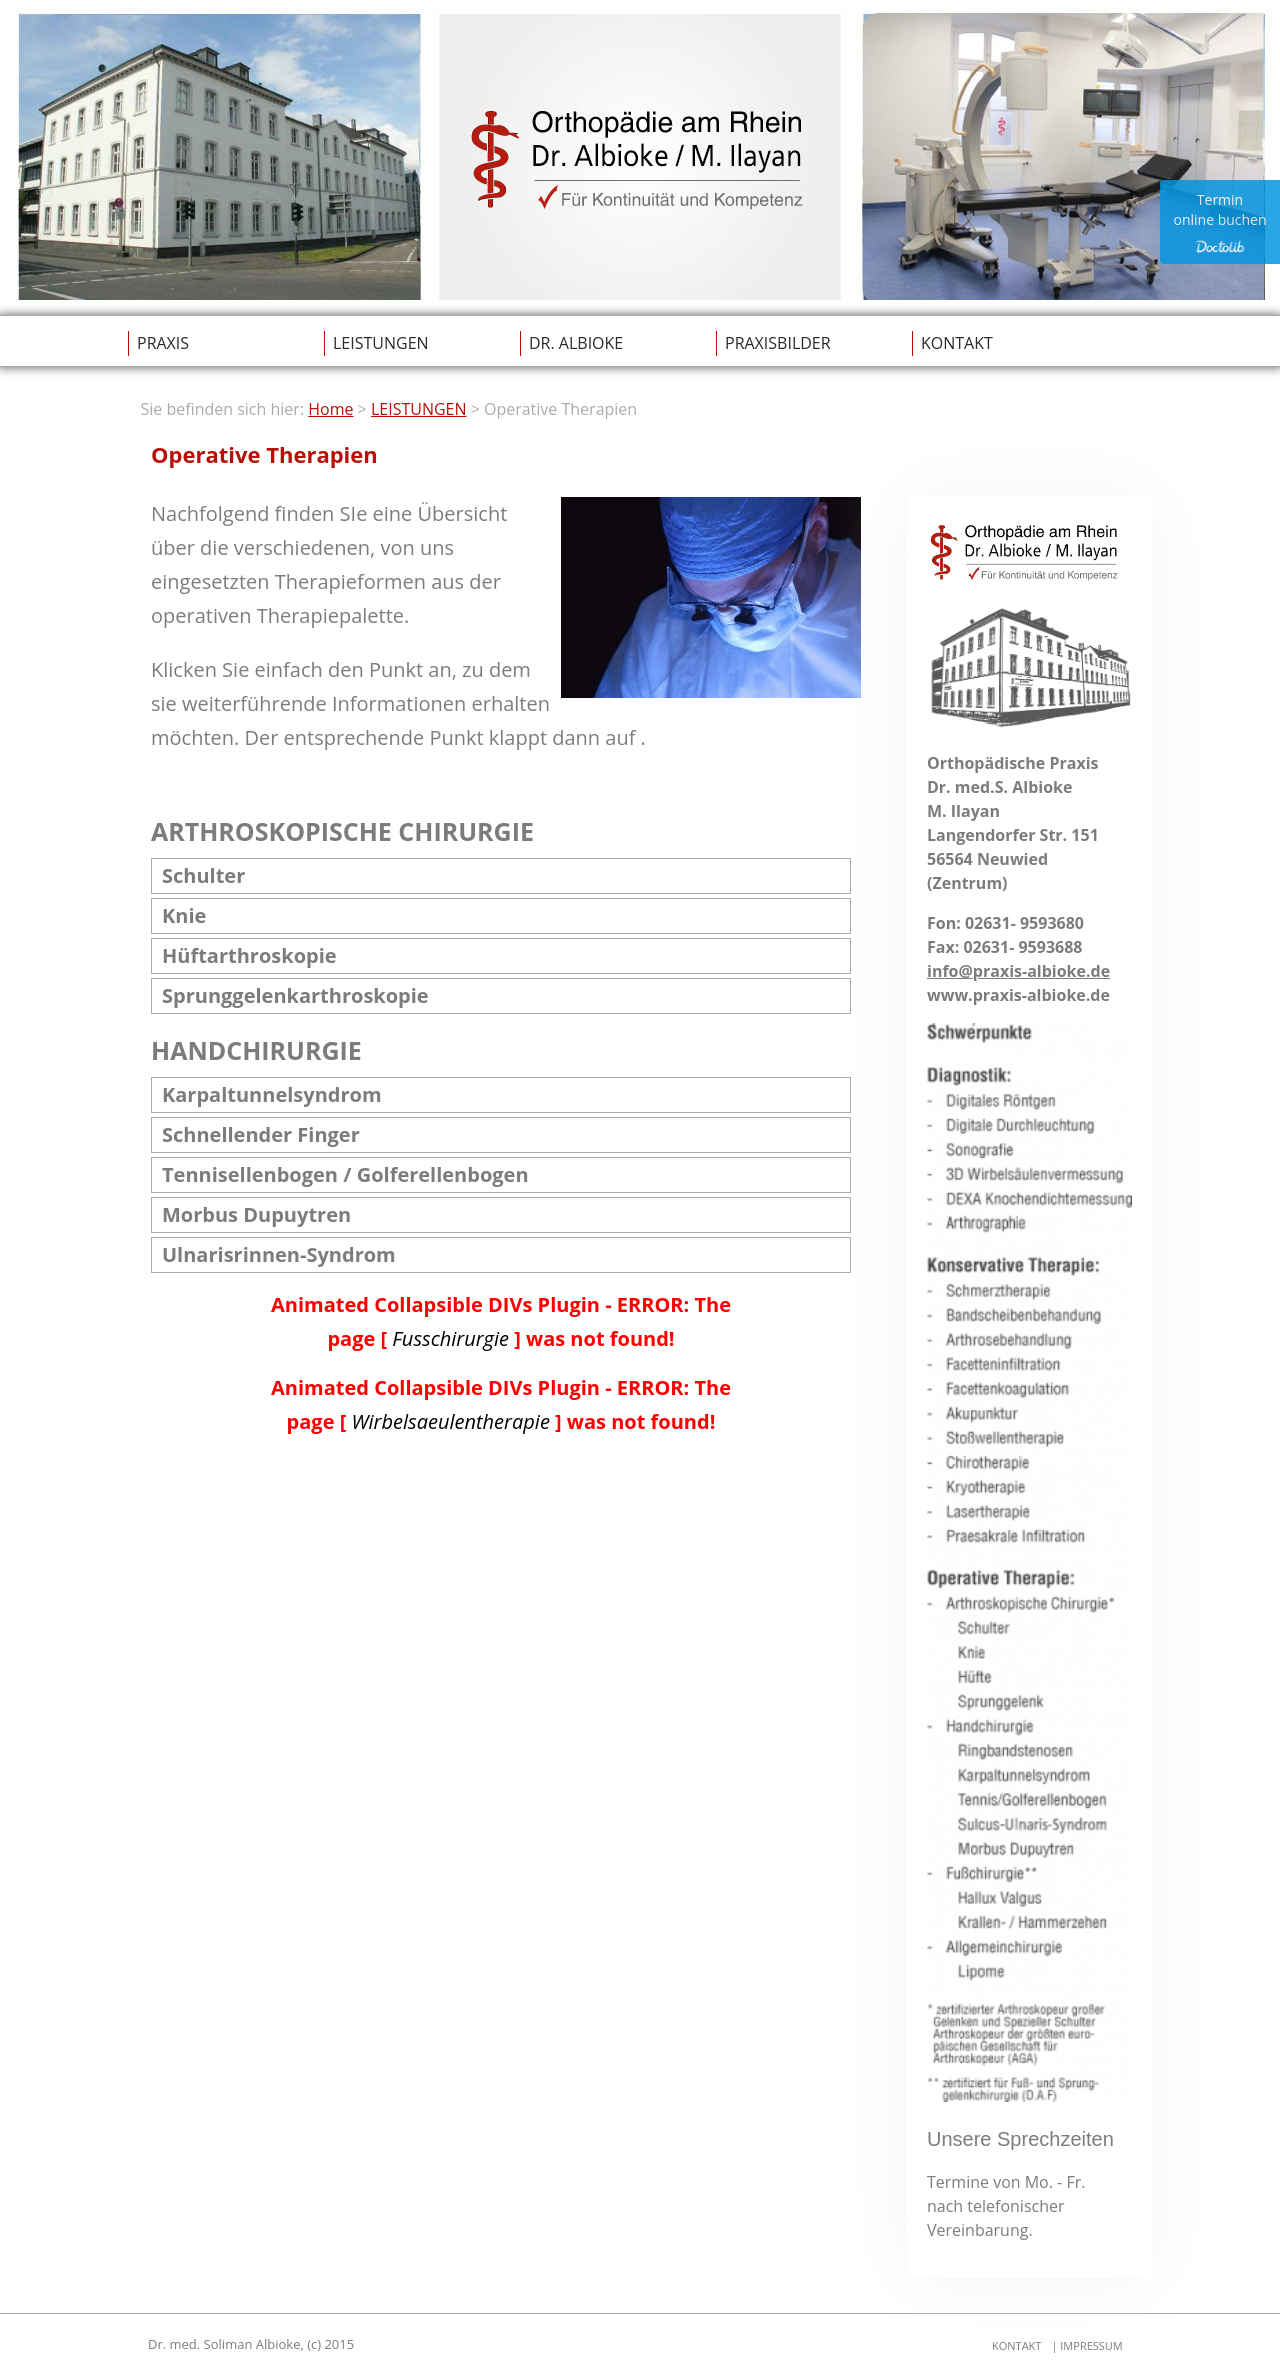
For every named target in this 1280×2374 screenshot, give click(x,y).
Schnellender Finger (261, 1134)
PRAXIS (163, 343)
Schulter (203, 875)
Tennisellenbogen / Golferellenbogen (345, 1174)
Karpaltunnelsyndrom (272, 1094)
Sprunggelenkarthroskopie (295, 995)
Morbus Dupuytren (256, 1214)
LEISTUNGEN (381, 343)
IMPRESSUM (1089, 2345)
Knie (184, 915)
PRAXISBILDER (778, 343)
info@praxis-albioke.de (1018, 971)
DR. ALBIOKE (576, 343)
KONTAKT (957, 343)
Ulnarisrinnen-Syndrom (279, 1254)
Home (330, 409)
